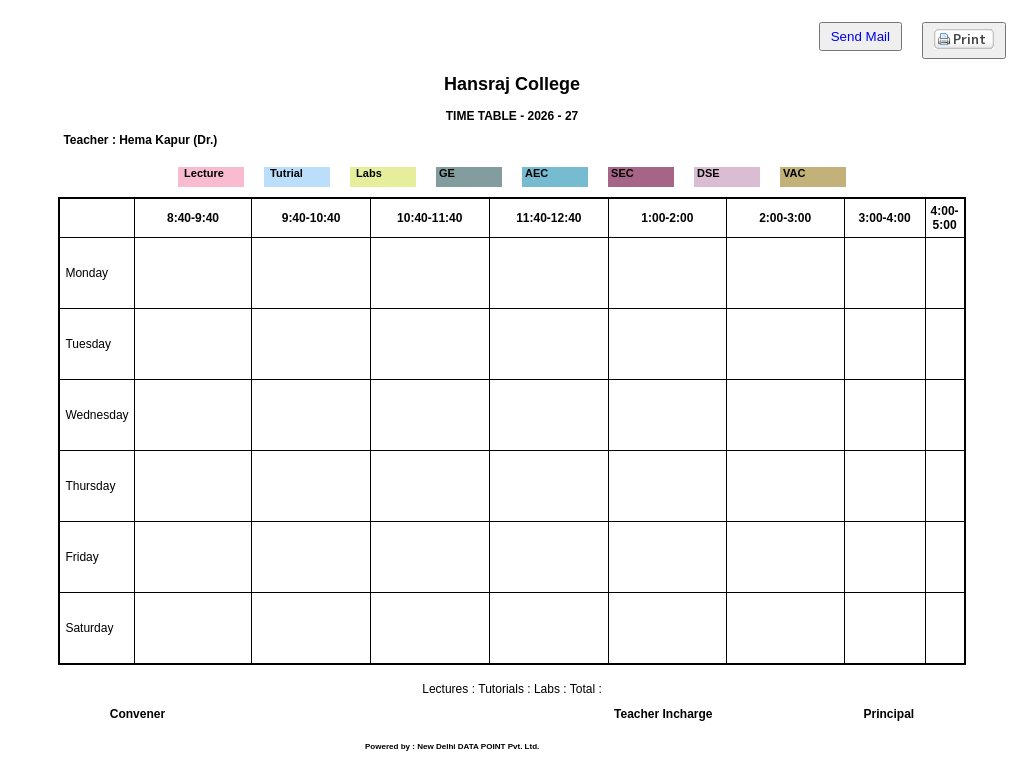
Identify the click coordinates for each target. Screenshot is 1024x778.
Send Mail (860, 36)
